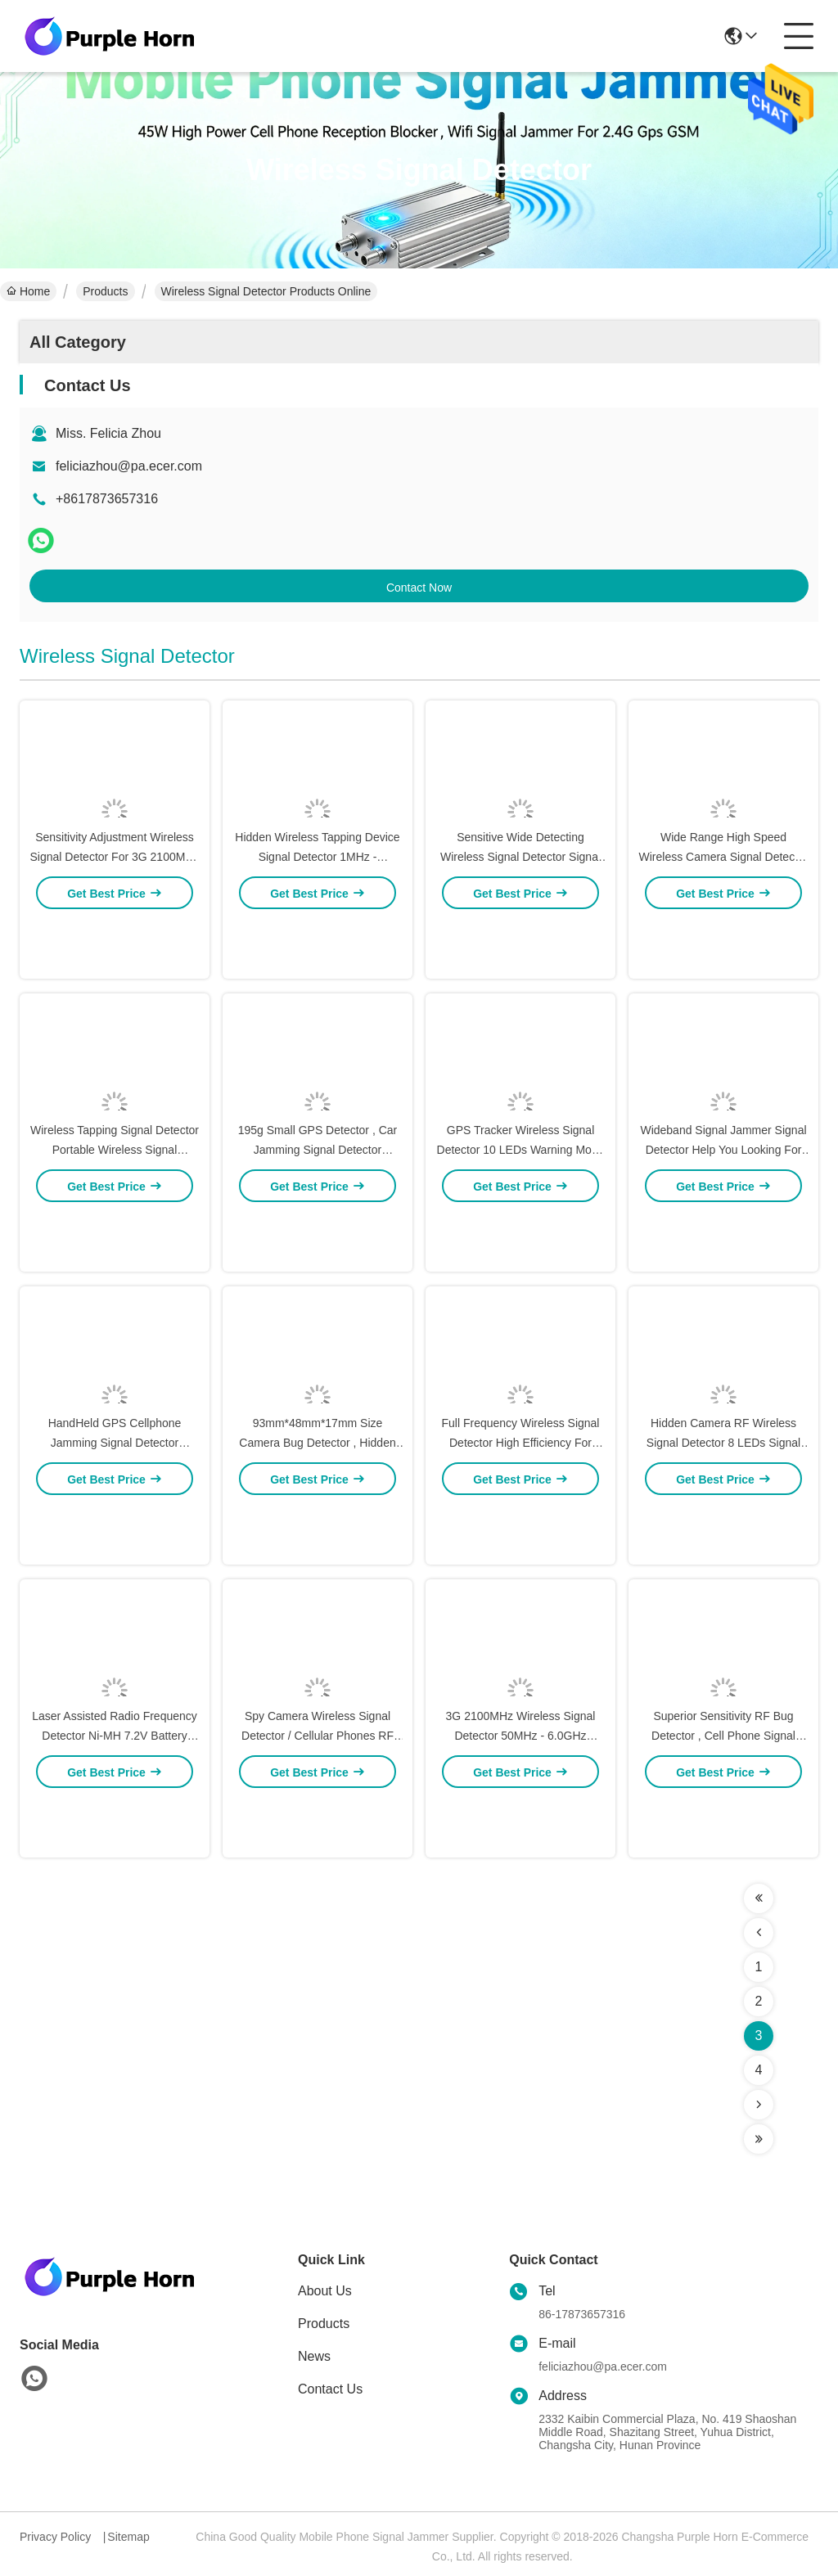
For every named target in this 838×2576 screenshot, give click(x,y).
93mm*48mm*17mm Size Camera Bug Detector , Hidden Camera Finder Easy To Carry (317, 1502)
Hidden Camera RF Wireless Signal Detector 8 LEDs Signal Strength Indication (723, 1502)
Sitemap (128, 2536)
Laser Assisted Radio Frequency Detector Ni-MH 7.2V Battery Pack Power (114, 1795)
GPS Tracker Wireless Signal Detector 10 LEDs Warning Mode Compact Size (521, 1209)
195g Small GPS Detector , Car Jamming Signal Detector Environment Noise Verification (318, 1209)
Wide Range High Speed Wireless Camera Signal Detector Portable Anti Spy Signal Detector (723, 916)
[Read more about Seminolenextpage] (758, 1898)
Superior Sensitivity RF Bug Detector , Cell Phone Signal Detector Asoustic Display (723, 1795)
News (314, 2356)
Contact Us (330, 2389)
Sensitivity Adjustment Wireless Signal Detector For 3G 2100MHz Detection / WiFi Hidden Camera (115, 916)
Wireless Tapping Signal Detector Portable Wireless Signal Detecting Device (114, 1209)
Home (28, 291)
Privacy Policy (55, 2536)
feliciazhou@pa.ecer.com (129, 466)
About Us (325, 2291)
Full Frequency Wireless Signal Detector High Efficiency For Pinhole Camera (521, 1502)
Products (105, 291)
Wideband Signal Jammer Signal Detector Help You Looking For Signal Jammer (723, 1209)
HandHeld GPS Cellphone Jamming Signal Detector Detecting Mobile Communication (114, 1502)
